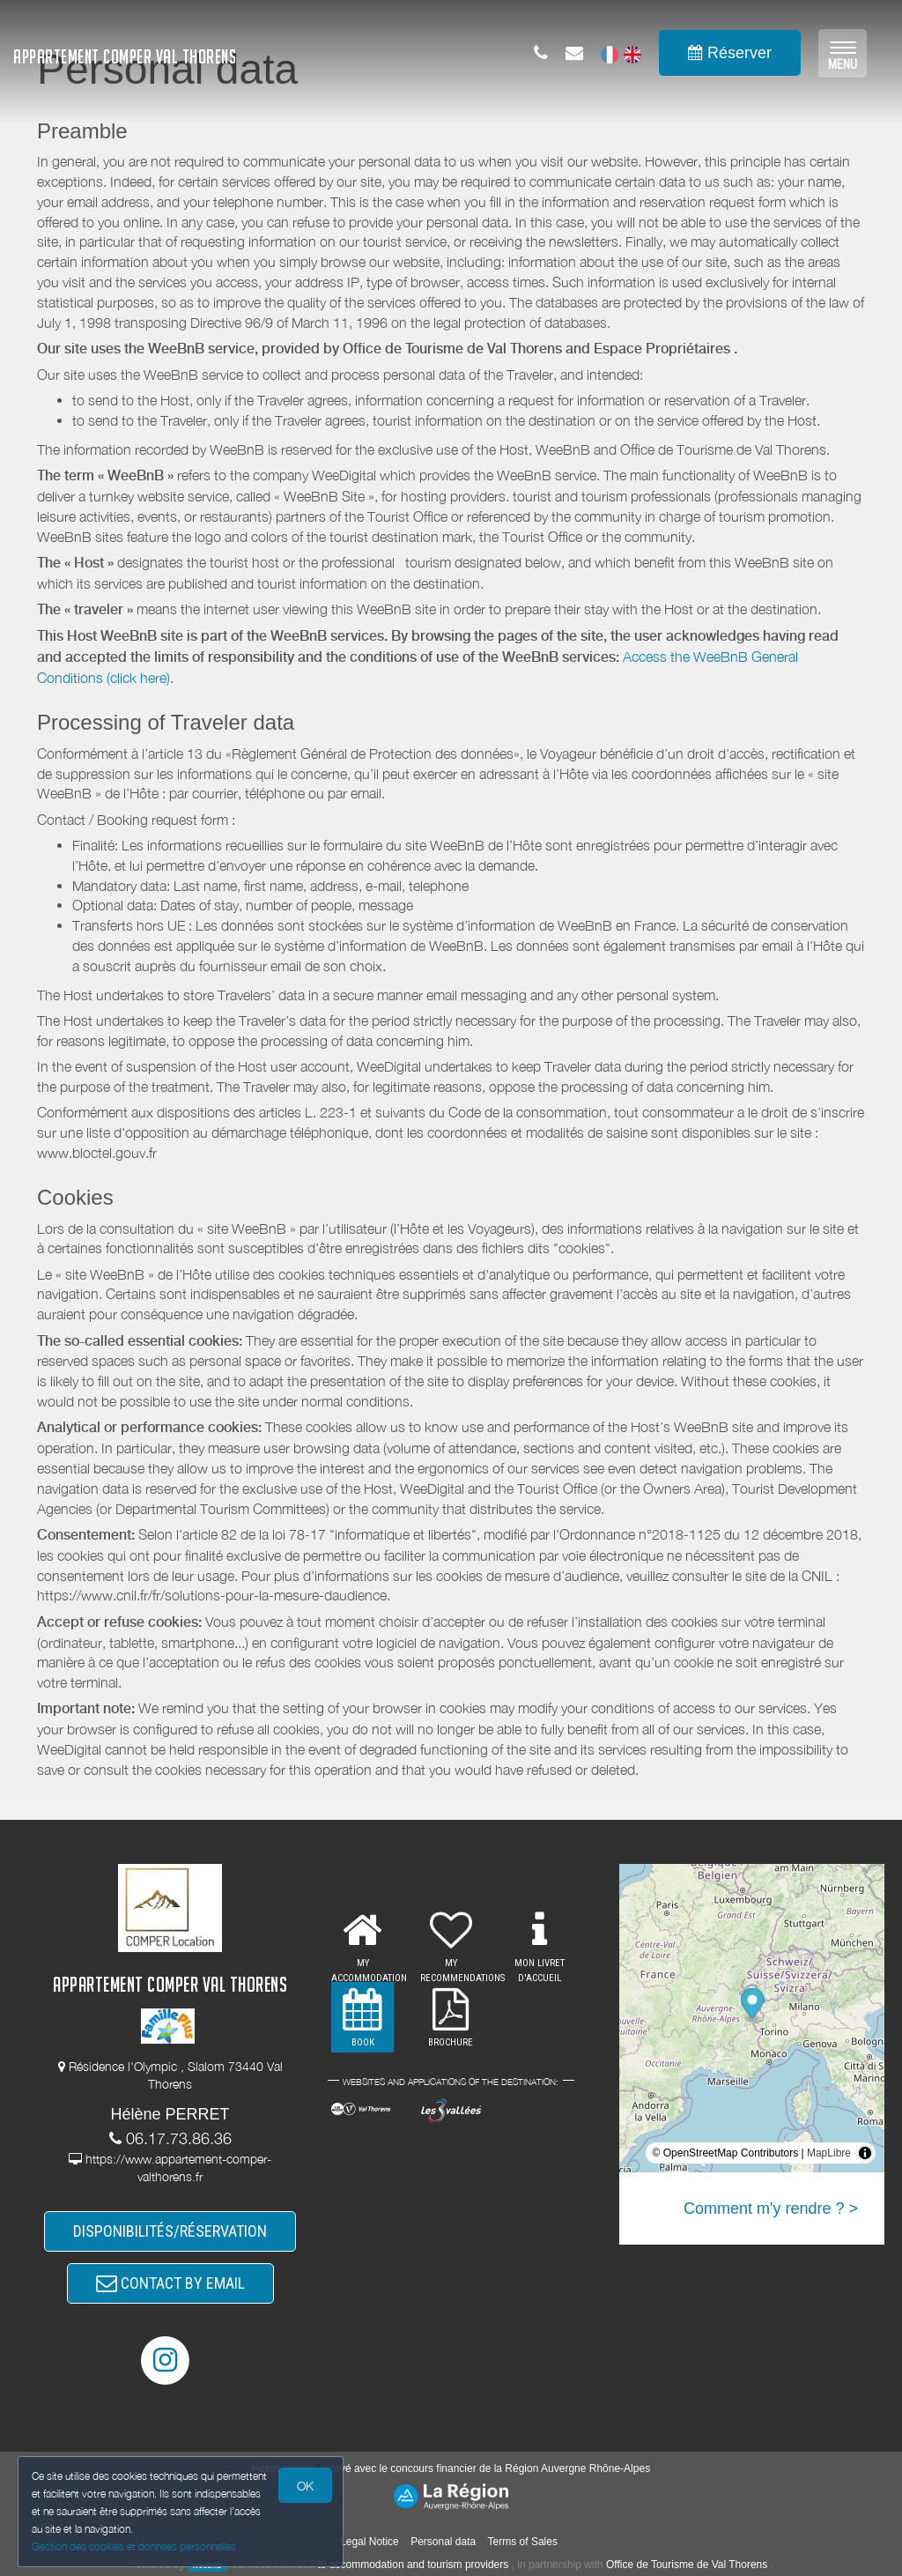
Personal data (443, 2541)
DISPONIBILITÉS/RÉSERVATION (170, 2231)
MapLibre (829, 2153)
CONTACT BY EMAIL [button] (170, 2283)
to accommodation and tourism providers (413, 2564)
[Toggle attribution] (865, 2153)
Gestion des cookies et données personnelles (134, 2546)
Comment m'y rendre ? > (771, 2208)
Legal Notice (369, 2541)
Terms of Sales (523, 2541)
